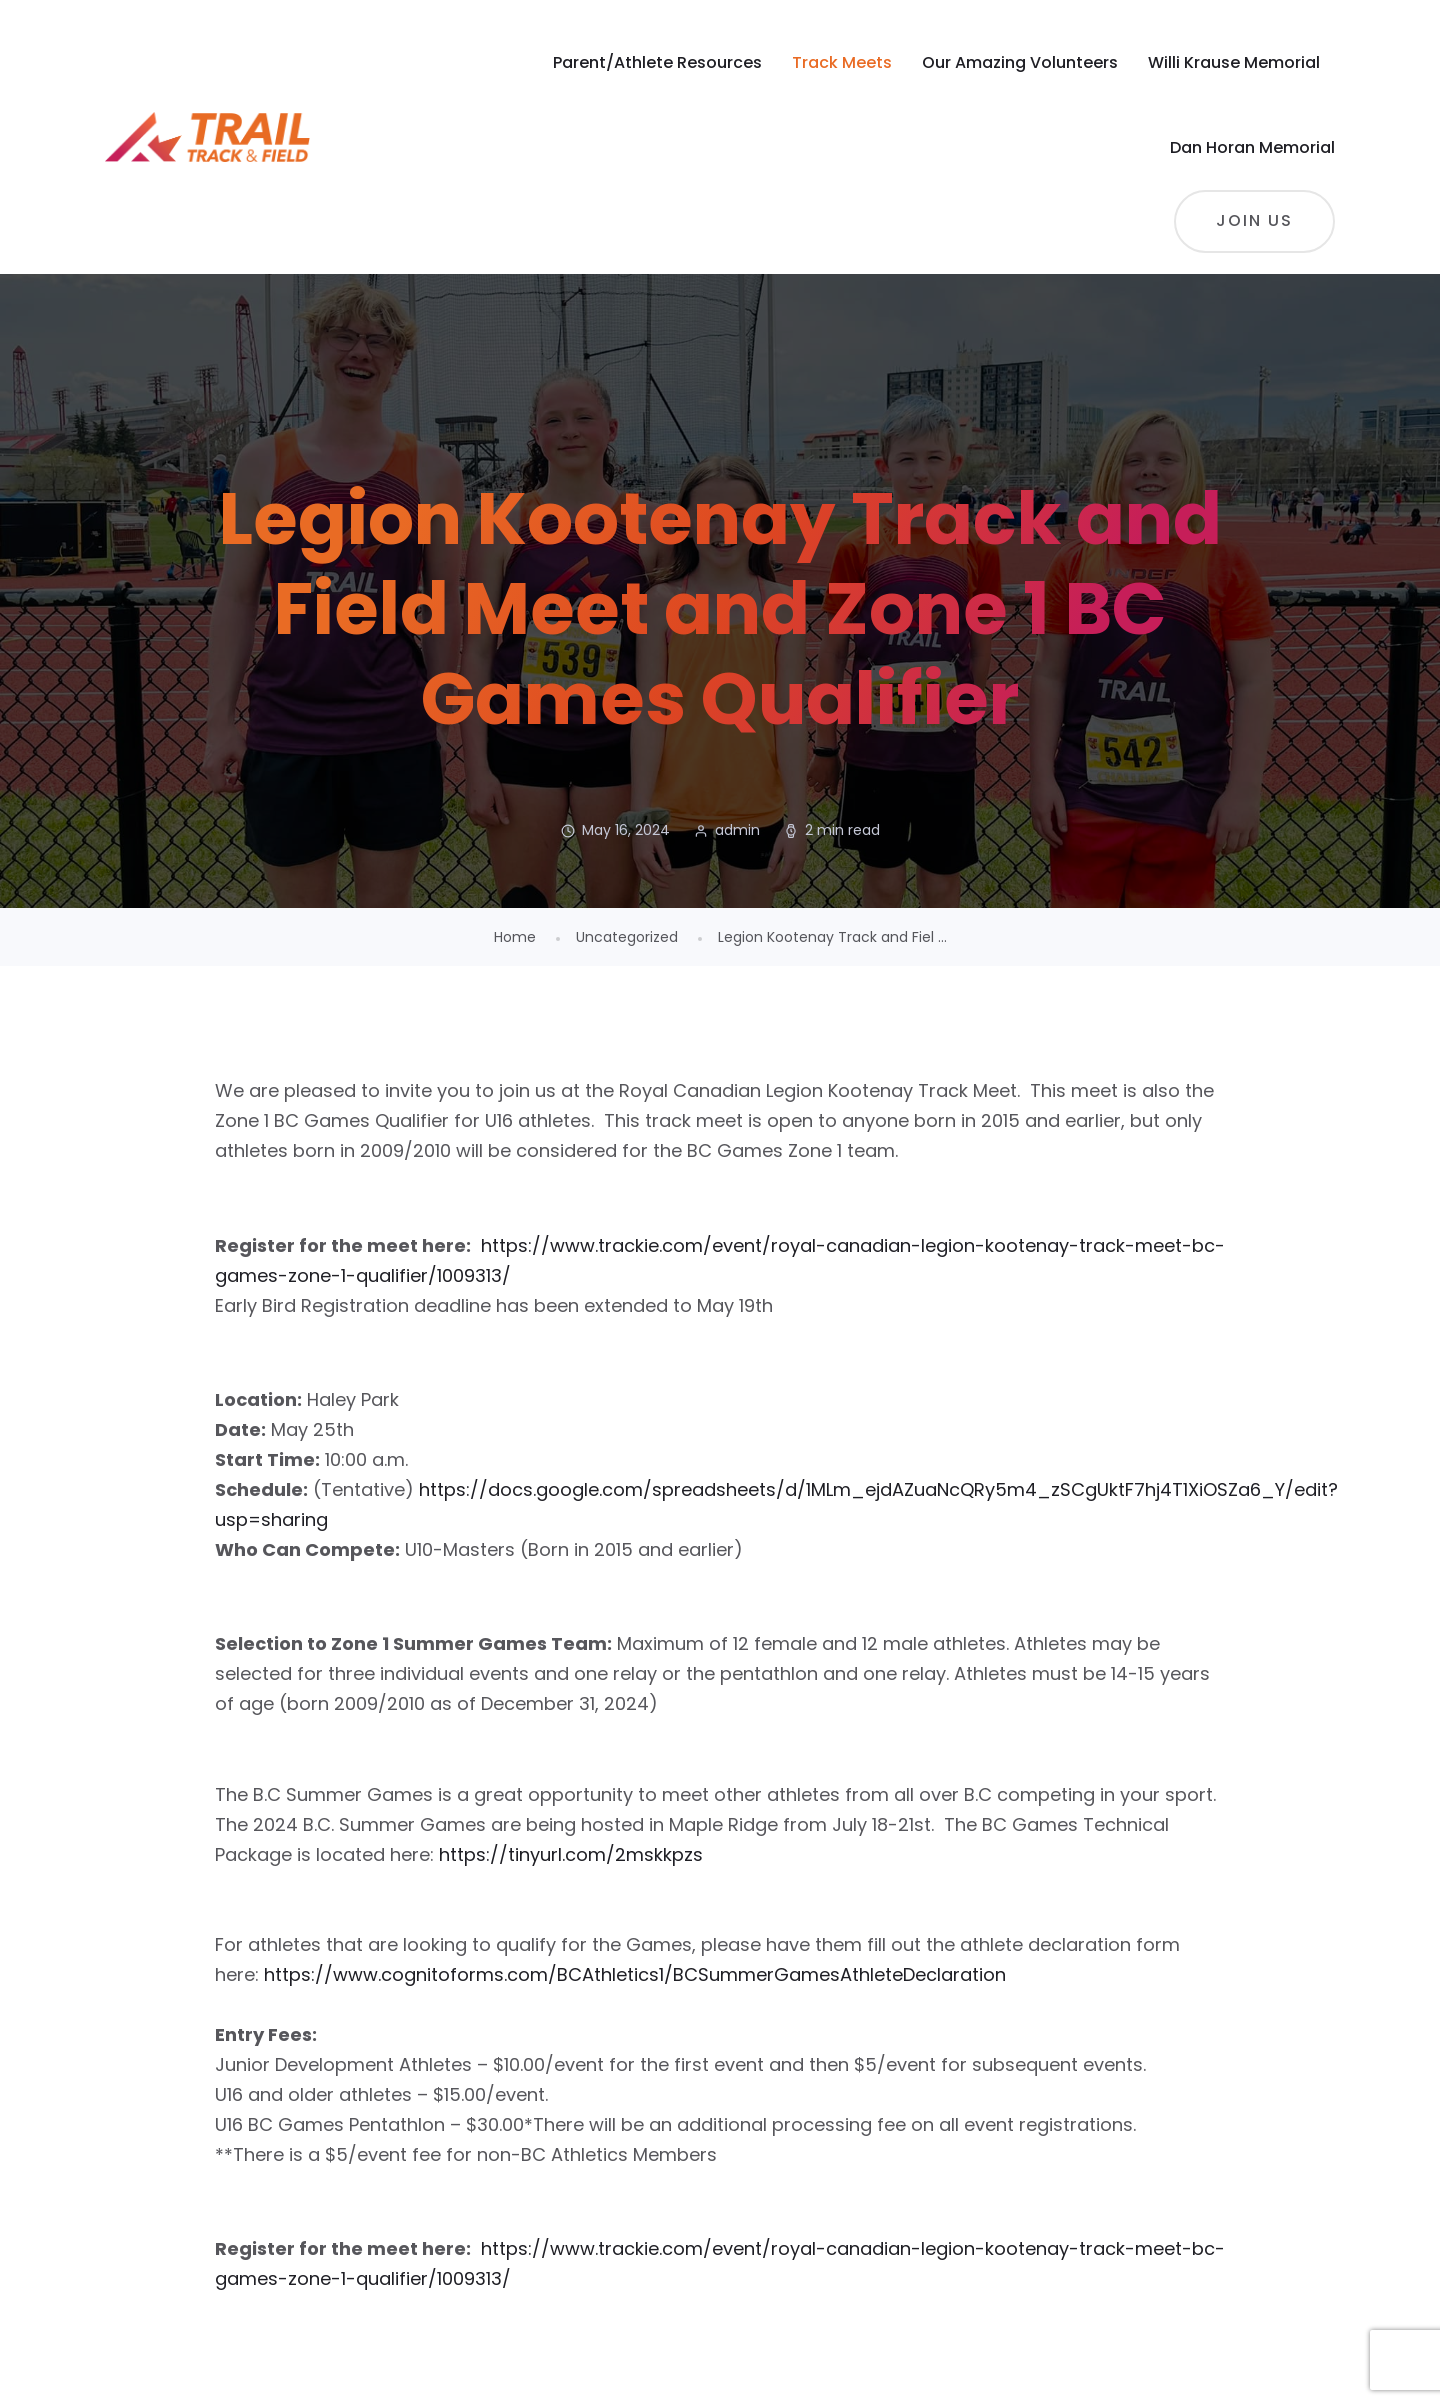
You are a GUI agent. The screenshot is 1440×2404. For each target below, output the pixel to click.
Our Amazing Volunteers (1020, 62)
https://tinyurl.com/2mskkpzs (571, 1854)
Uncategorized (627, 937)
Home (515, 937)
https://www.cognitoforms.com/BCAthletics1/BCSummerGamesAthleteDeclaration (635, 1974)
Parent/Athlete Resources (657, 62)
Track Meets (842, 62)
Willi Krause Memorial (1234, 62)
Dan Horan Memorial (1252, 147)
